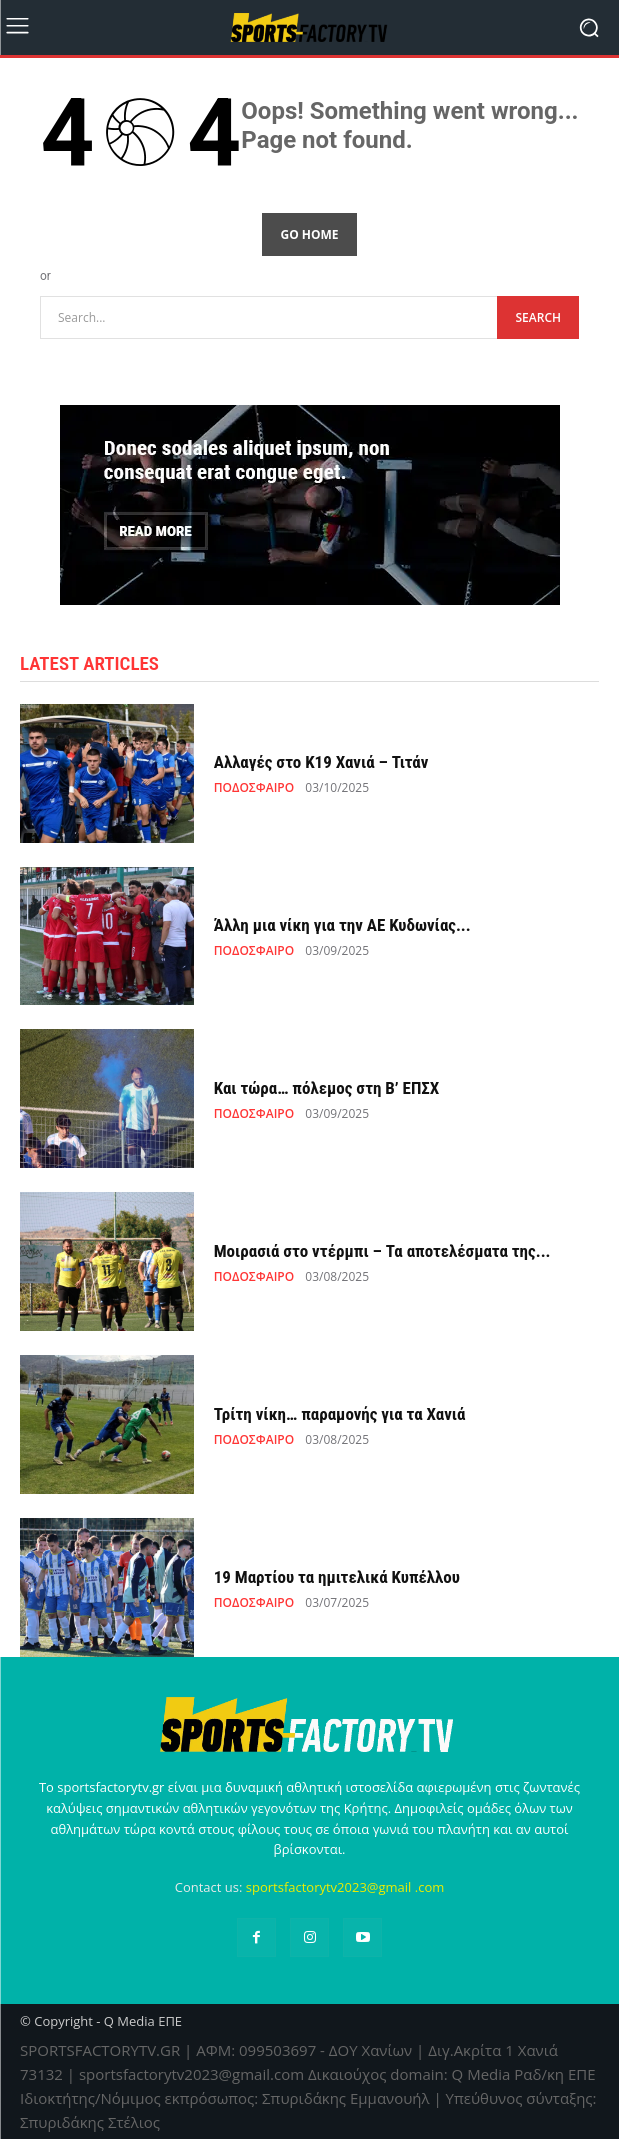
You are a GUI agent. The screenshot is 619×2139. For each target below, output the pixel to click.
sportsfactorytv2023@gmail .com (345, 1887)
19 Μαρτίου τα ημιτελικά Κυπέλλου (337, 1577)
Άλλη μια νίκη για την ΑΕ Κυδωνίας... (342, 925)
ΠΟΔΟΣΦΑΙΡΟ (254, 788)
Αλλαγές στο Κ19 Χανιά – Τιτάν (321, 762)
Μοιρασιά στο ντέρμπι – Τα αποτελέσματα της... (382, 1251)
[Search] (538, 317)
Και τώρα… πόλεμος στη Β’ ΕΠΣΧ (327, 1088)
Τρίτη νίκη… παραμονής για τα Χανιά (340, 1414)
